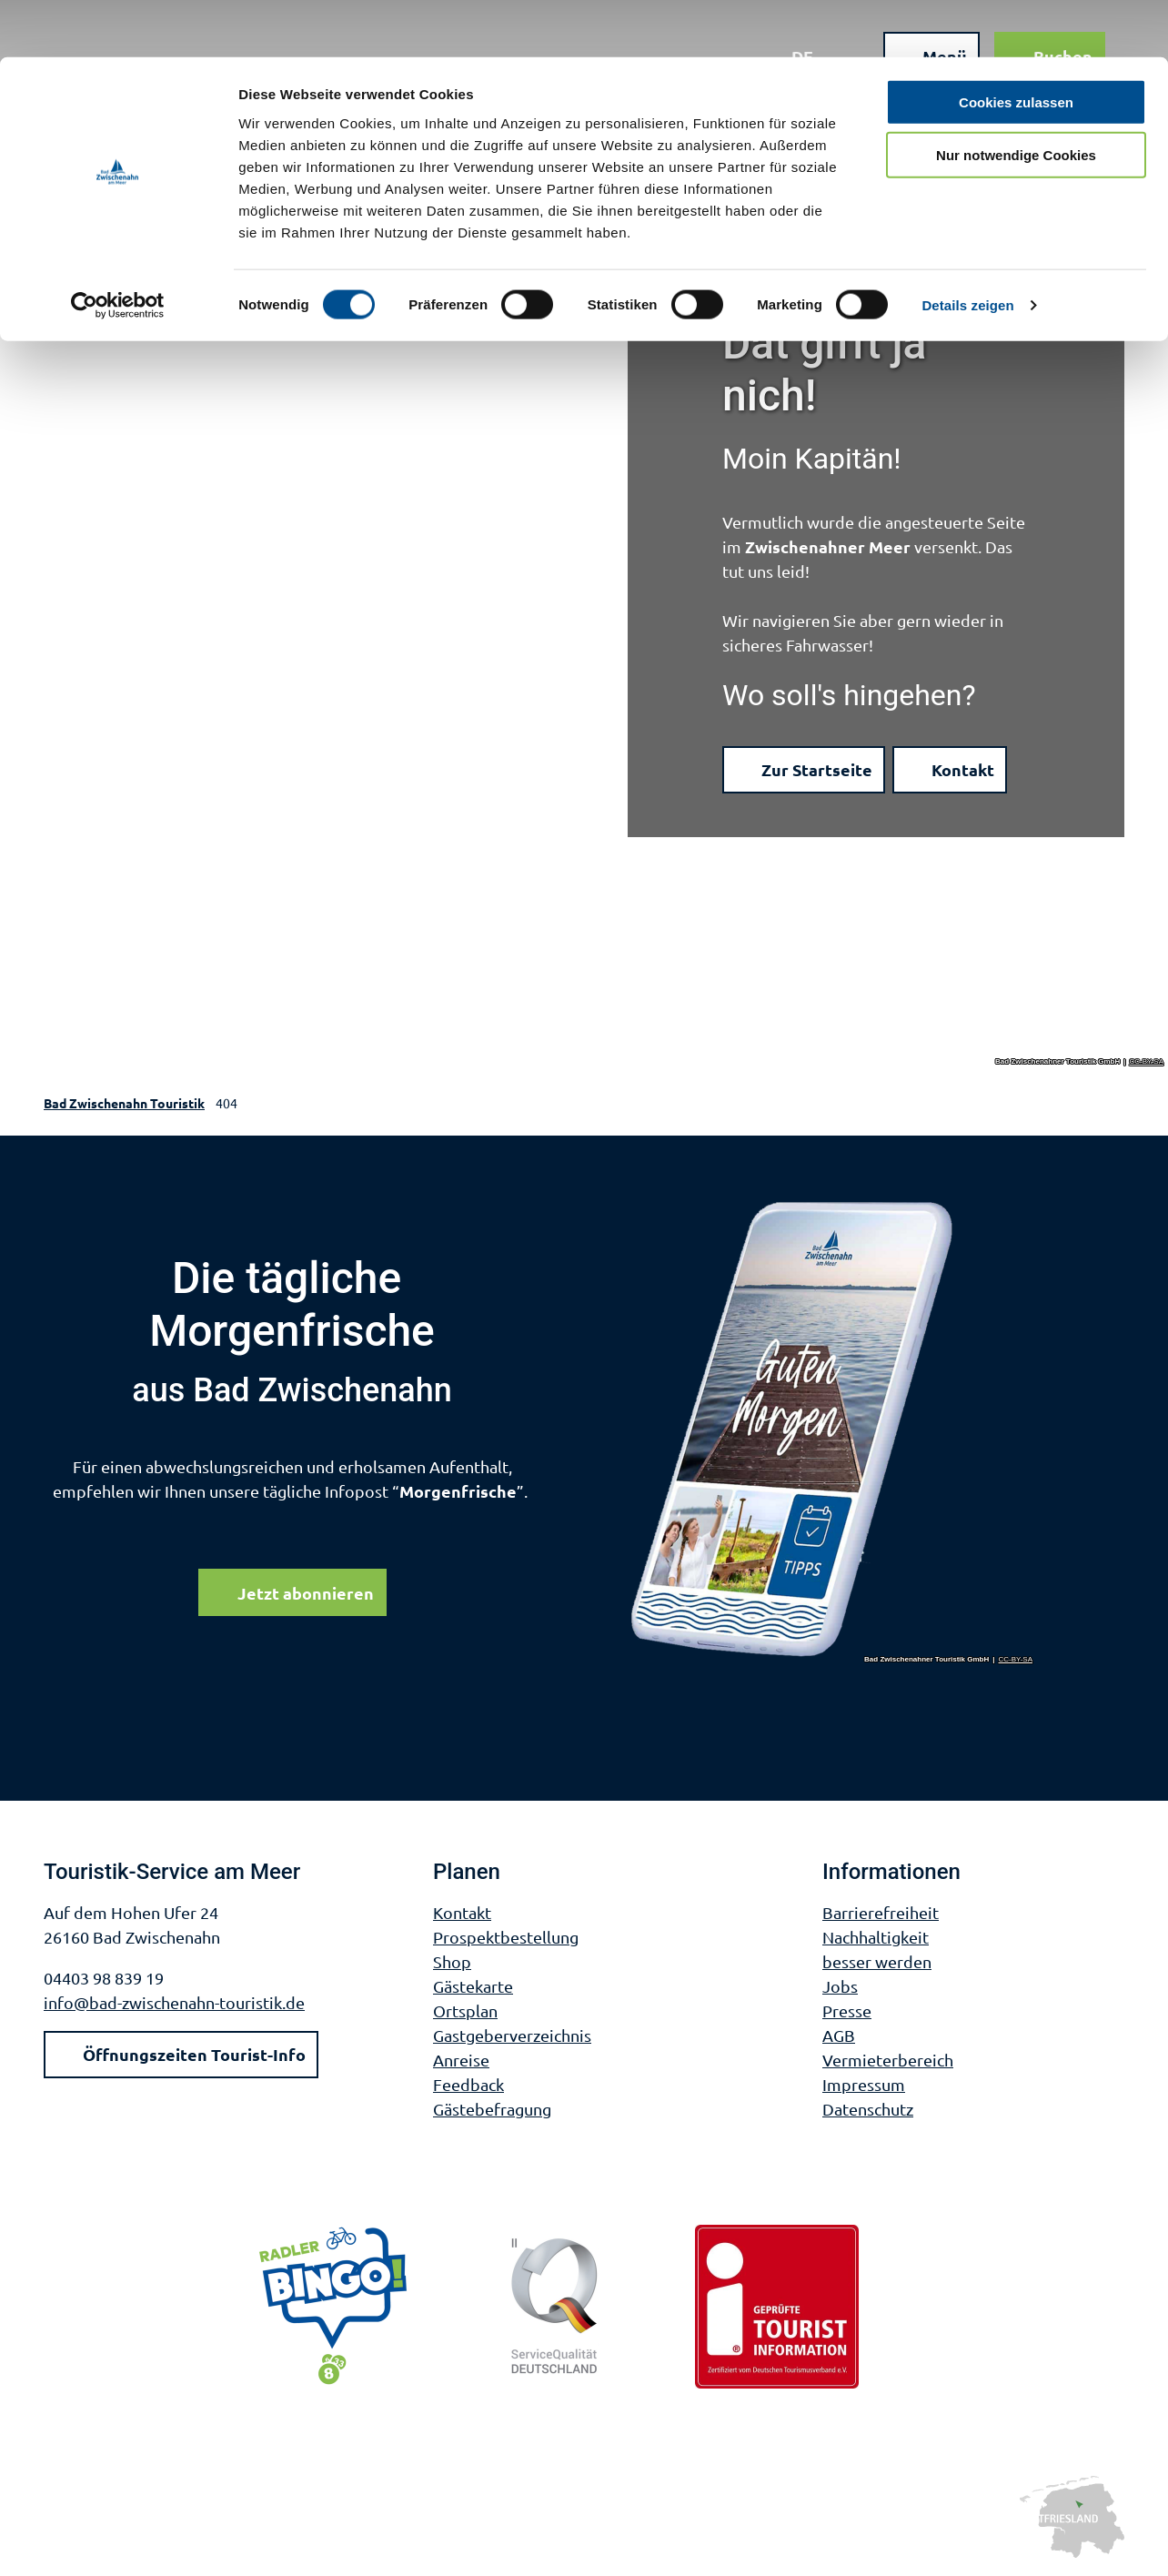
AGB (838, 2035)
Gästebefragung (492, 2108)
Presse (846, 2010)
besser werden (876, 1961)
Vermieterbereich (887, 2059)
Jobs (840, 1985)
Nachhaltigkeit (875, 1936)
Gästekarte (473, 1985)
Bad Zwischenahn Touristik (124, 1103)
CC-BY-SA (1147, 1062)
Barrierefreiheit (880, 1912)
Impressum (863, 2084)
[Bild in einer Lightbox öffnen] (832, 1431)
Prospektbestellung (506, 1936)
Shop (452, 1961)
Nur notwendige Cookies (1016, 98)
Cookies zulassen (1016, 45)
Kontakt (462, 1912)
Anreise (461, 2059)
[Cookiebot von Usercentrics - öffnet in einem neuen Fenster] (117, 249)
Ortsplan (465, 2010)
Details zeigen (967, 249)
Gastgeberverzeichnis (512, 2035)
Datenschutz (867, 2108)
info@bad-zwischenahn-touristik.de (174, 2002)
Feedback (468, 2084)
